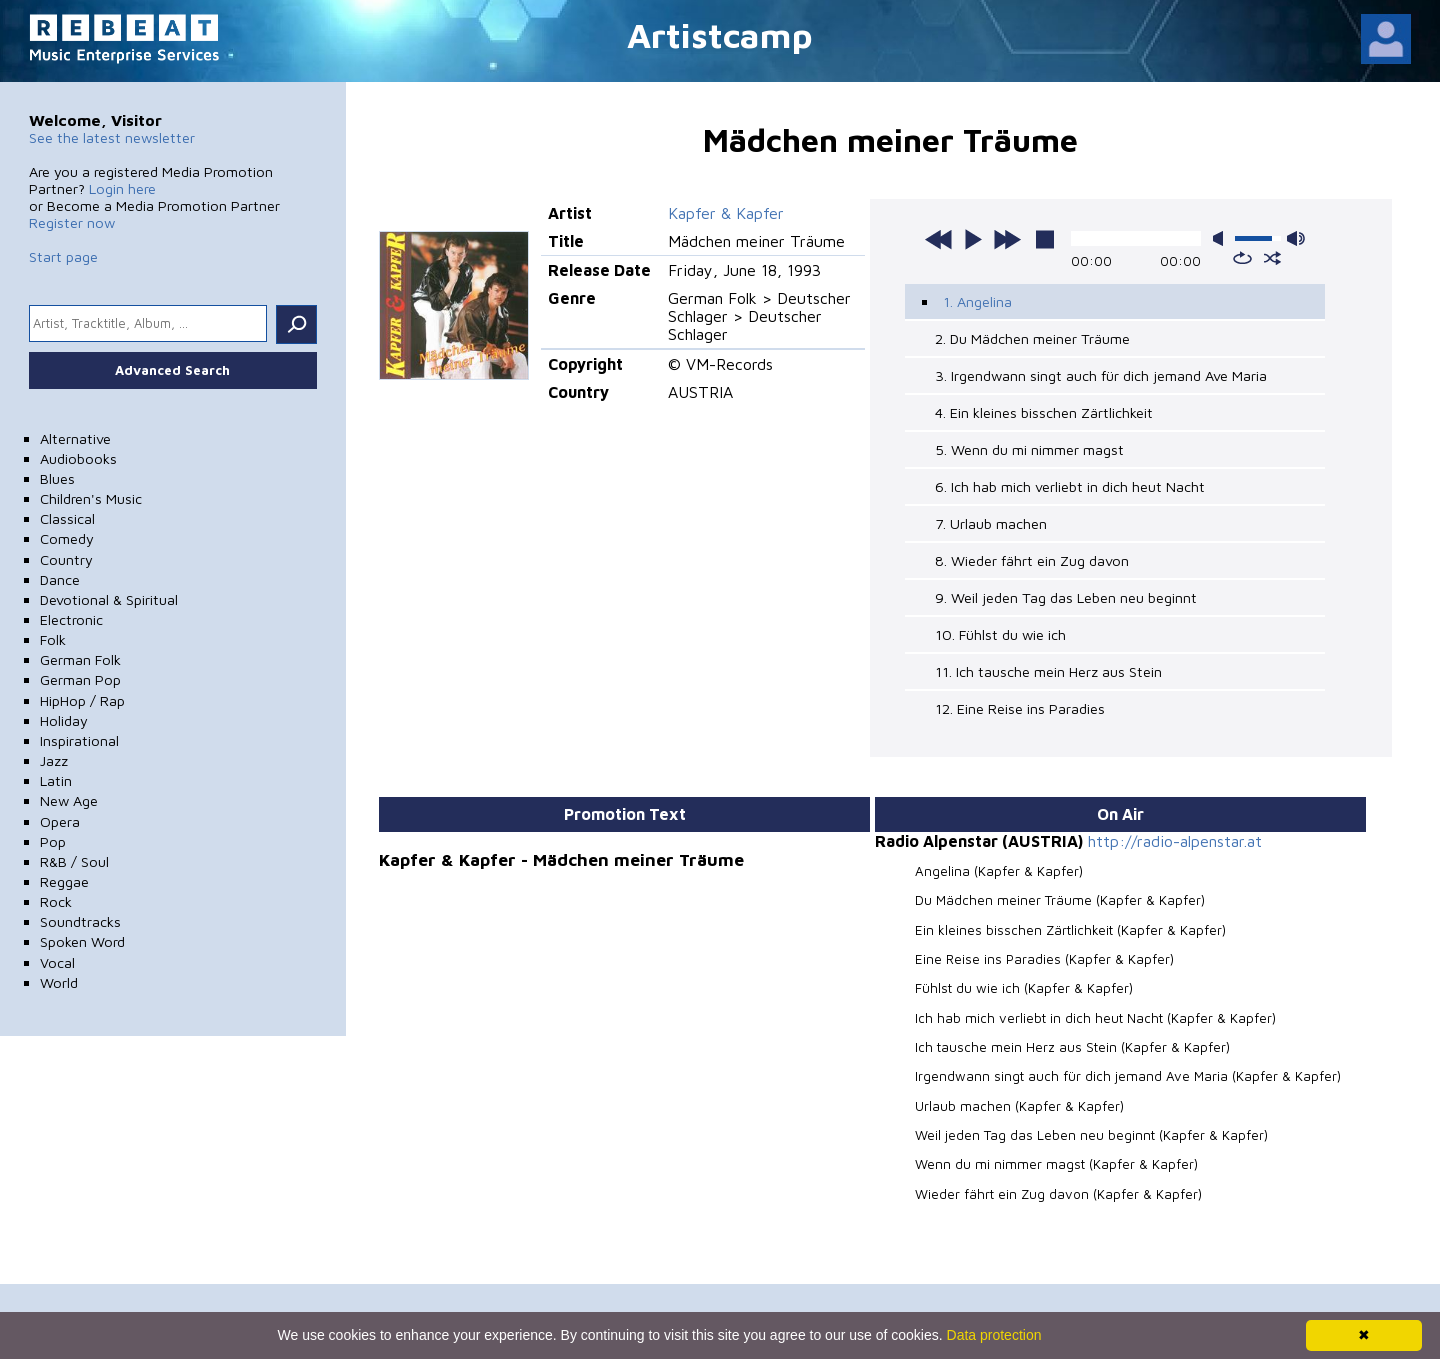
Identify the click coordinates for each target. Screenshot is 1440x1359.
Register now (72, 222)
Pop (53, 841)
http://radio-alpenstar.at (1175, 841)
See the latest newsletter (112, 137)
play (973, 239)
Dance (60, 579)
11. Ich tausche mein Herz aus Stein (1048, 671)
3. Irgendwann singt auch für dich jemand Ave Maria (1101, 375)
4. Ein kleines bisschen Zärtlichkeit (1044, 412)
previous (939, 239)
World (59, 982)
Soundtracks (80, 921)
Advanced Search (172, 370)
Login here (122, 188)
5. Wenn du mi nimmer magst (1029, 449)
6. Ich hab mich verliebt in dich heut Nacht (1070, 486)
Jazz (54, 760)
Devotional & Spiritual (109, 599)
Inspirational (79, 740)
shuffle (1272, 258)
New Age (69, 800)
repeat (1242, 258)
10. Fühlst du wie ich (1000, 634)
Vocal (57, 962)
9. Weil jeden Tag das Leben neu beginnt (1066, 597)
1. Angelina (977, 301)
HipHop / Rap (82, 700)
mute (1222, 238)
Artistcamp (720, 34)
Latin (56, 780)
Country (66, 559)
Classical (67, 518)
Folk (53, 639)
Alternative (75, 438)
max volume (1296, 238)
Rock (56, 901)
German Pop (80, 679)
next (1007, 239)
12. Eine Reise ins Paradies (1020, 708)
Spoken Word (82, 941)
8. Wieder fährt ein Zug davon (1032, 560)
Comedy (67, 538)
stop (1045, 239)
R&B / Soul (74, 861)
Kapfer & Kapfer (726, 213)
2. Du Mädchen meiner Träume (1032, 338)
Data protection (994, 1335)
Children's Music (91, 498)
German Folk (80, 659)
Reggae (64, 881)
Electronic (71, 619)
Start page (63, 256)
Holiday (64, 720)
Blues (57, 478)
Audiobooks (78, 458)
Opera (60, 821)
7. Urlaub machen (991, 523)
